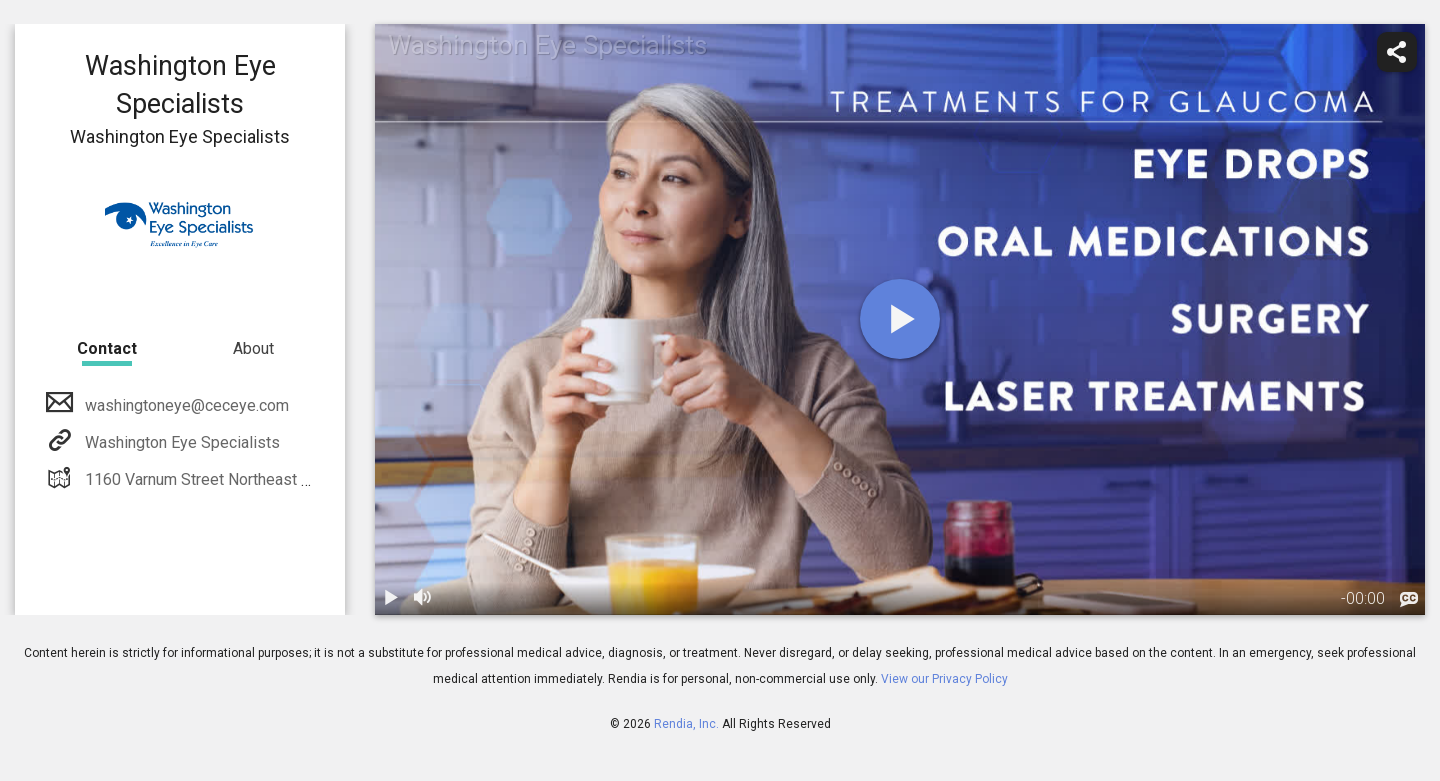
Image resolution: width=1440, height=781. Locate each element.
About (253, 348)
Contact (107, 348)
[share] (1397, 52)
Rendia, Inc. (686, 724)
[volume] (423, 599)
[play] (900, 319)
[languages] (1409, 600)
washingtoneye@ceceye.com (185, 405)
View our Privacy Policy (944, 679)
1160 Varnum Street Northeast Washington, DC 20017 (270, 479)
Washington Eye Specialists (180, 442)
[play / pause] (391, 599)
